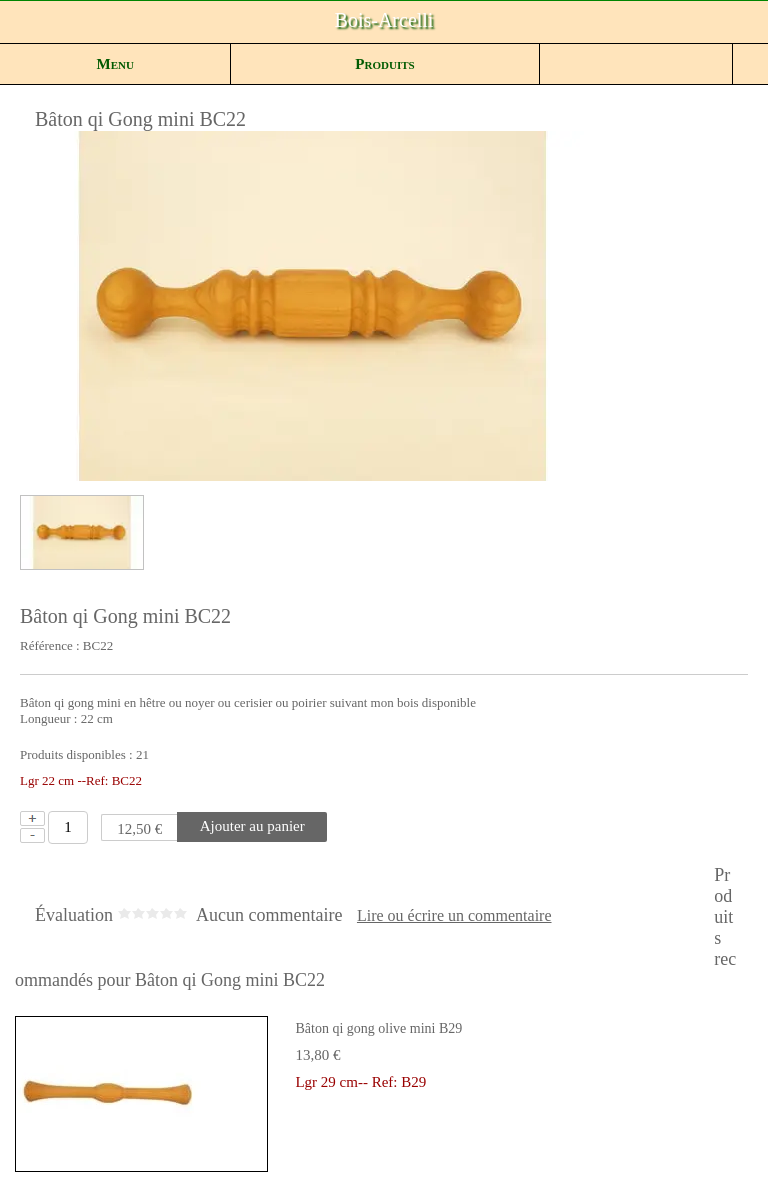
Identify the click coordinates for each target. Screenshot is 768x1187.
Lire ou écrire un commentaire (454, 916)
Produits (384, 64)
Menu (115, 64)
